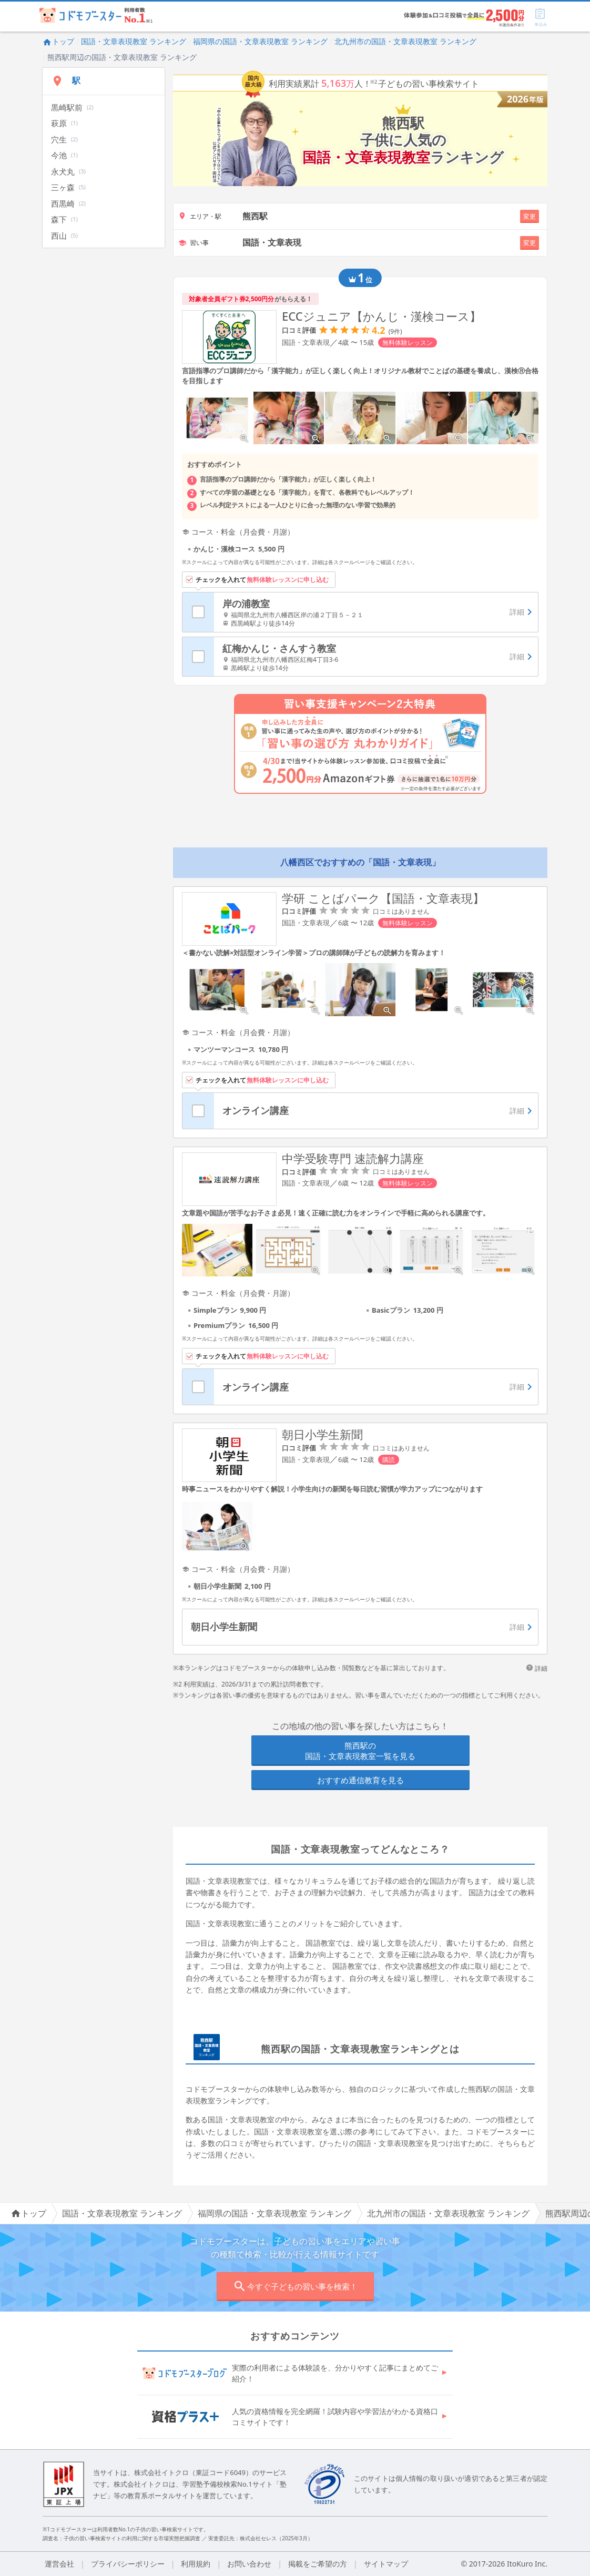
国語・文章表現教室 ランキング (133, 41)
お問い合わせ (249, 2564)
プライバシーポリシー (128, 2564)
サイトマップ (386, 2564)
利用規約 (195, 2564)
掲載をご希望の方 (317, 2564)
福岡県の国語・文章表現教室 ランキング (260, 41)
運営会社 (59, 2564)
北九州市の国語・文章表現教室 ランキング (405, 41)
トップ (58, 41)
